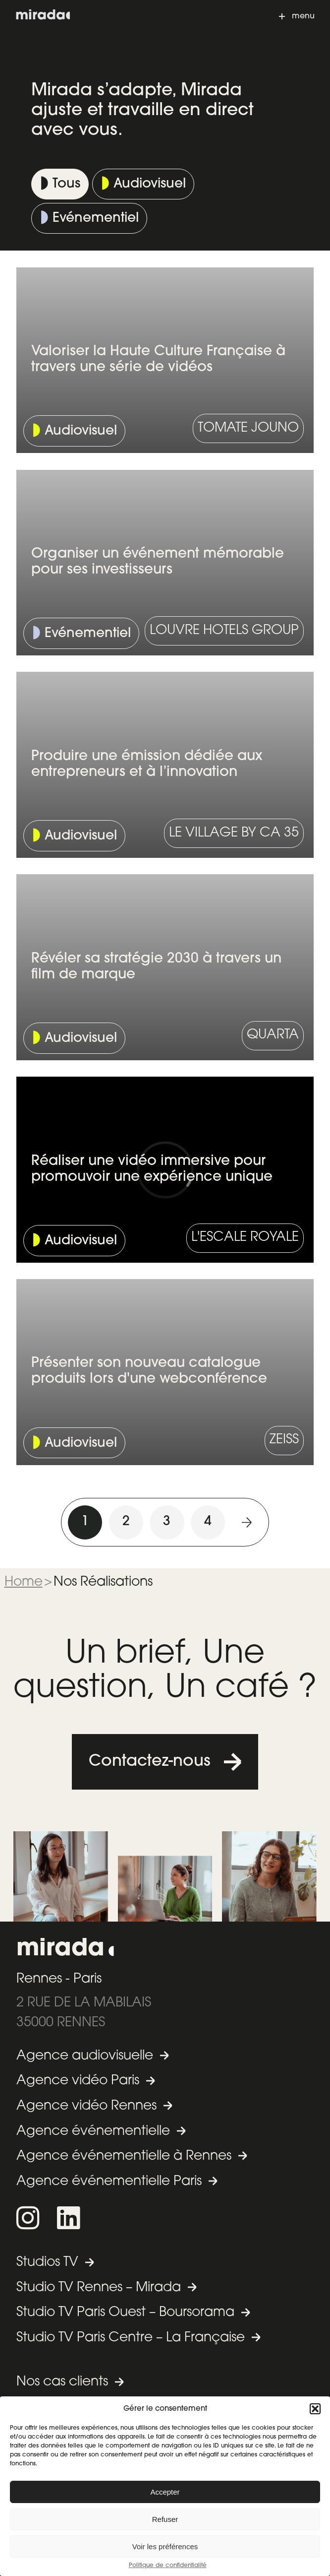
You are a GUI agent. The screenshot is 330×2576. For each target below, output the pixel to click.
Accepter (164, 2492)
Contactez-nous (150, 1762)
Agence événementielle (93, 2131)
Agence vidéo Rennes (86, 2106)
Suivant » (246, 1522)
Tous (66, 184)
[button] (315, 2409)
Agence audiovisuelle (84, 2056)
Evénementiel (96, 218)
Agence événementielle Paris (109, 2182)
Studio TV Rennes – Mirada (98, 2288)
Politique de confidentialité (168, 2566)
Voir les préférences (165, 2546)
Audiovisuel (149, 184)
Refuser (165, 2519)
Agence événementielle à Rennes (123, 2156)
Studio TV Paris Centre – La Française (130, 2338)
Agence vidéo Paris (77, 2081)
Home (23, 1582)
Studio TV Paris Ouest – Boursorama (125, 2312)
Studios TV (47, 2262)
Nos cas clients (62, 2382)
